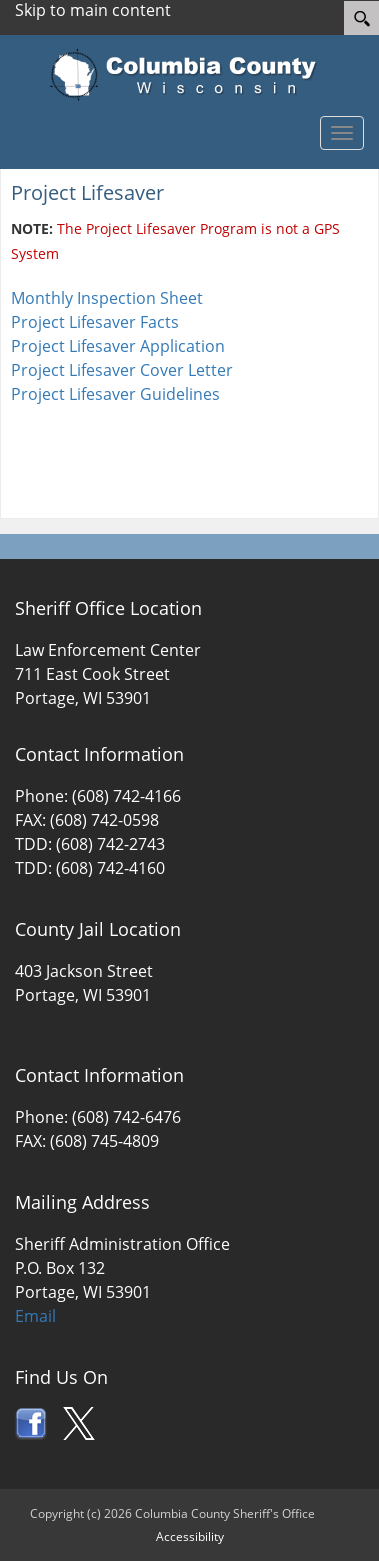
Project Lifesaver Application (118, 346)
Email (35, 1316)
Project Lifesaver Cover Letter (122, 370)
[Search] (361, 18)
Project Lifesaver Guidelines (115, 394)
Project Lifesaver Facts (95, 322)
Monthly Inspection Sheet (107, 298)
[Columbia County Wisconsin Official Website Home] (189, 75)
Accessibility (190, 1536)
